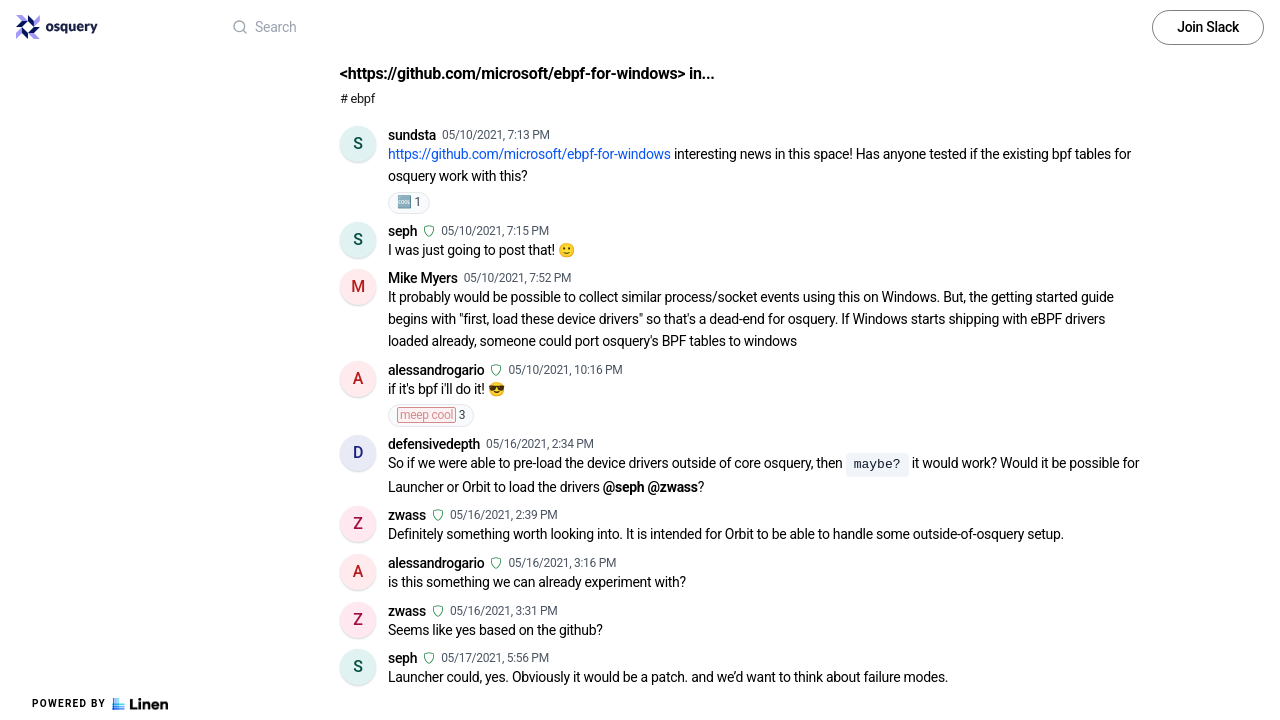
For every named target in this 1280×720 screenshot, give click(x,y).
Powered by (100, 704)
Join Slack (1208, 27)
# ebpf (357, 98)
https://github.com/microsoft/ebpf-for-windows (529, 154)
